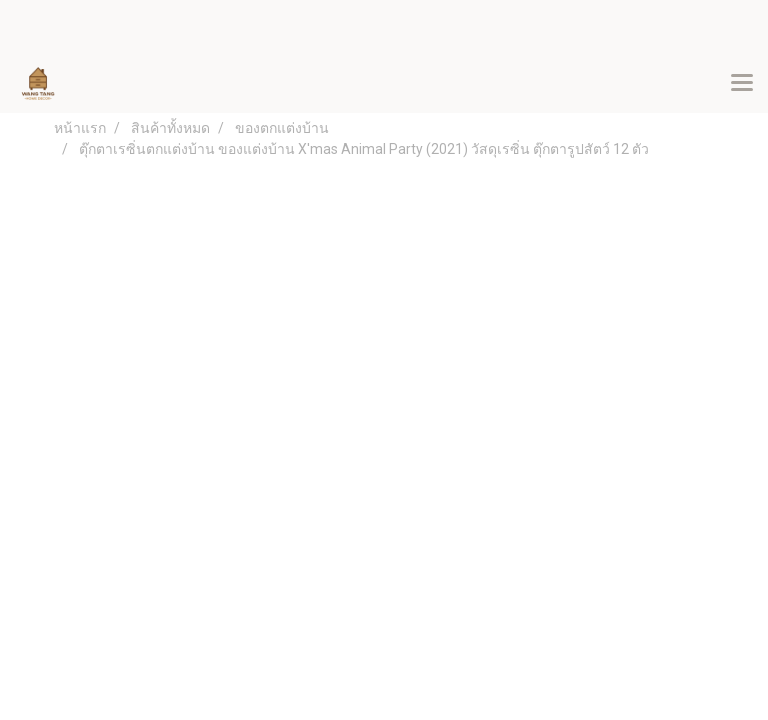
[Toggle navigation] (742, 84)
